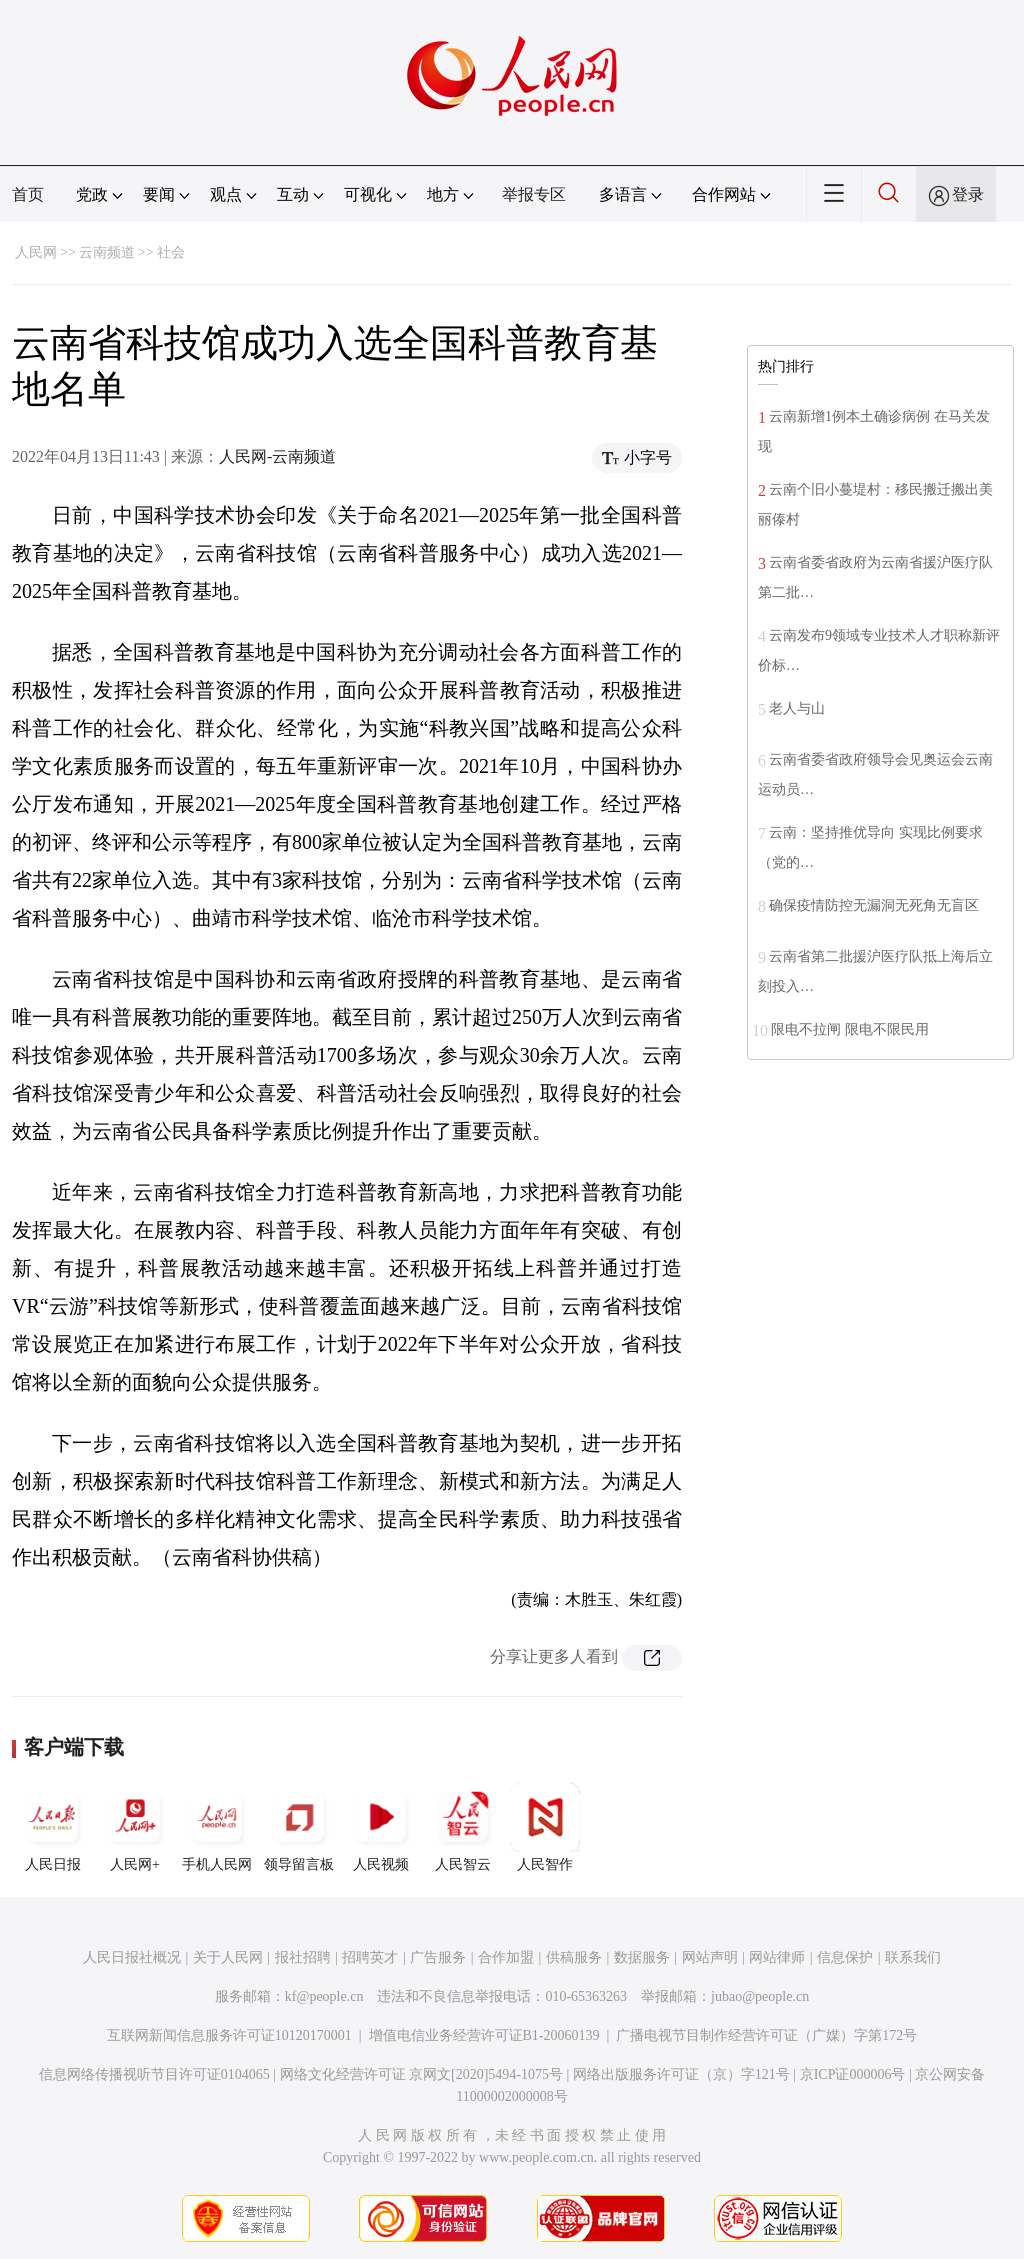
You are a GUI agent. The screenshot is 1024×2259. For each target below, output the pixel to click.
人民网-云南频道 (277, 456)
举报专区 (534, 194)
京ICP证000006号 (853, 2074)
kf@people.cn (324, 1996)
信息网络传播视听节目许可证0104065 (154, 2074)
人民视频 (381, 1827)
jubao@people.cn (760, 1996)
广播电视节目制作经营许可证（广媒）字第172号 (766, 2035)
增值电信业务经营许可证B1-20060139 (484, 2035)
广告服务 (438, 1957)
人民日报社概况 (132, 1957)
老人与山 (797, 708)
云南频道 (107, 252)
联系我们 (913, 1957)
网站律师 (777, 1957)
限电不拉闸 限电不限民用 (850, 1029)
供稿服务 (574, 1957)
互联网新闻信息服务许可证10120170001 (229, 2035)
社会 (171, 252)
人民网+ (135, 1827)
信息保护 (845, 1957)
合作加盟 (506, 1957)
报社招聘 (303, 1957)
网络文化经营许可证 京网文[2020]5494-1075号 (422, 2074)
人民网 (36, 252)
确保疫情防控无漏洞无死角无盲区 (874, 905)
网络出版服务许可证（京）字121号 (681, 2074)
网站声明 (710, 1957)
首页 (28, 194)
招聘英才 (370, 1957)
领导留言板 (299, 1827)
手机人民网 (217, 1827)
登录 (968, 194)
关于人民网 (228, 1957)
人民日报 (53, 1827)
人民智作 (545, 1827)
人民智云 (463, 1827)
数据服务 (642, 1957)
